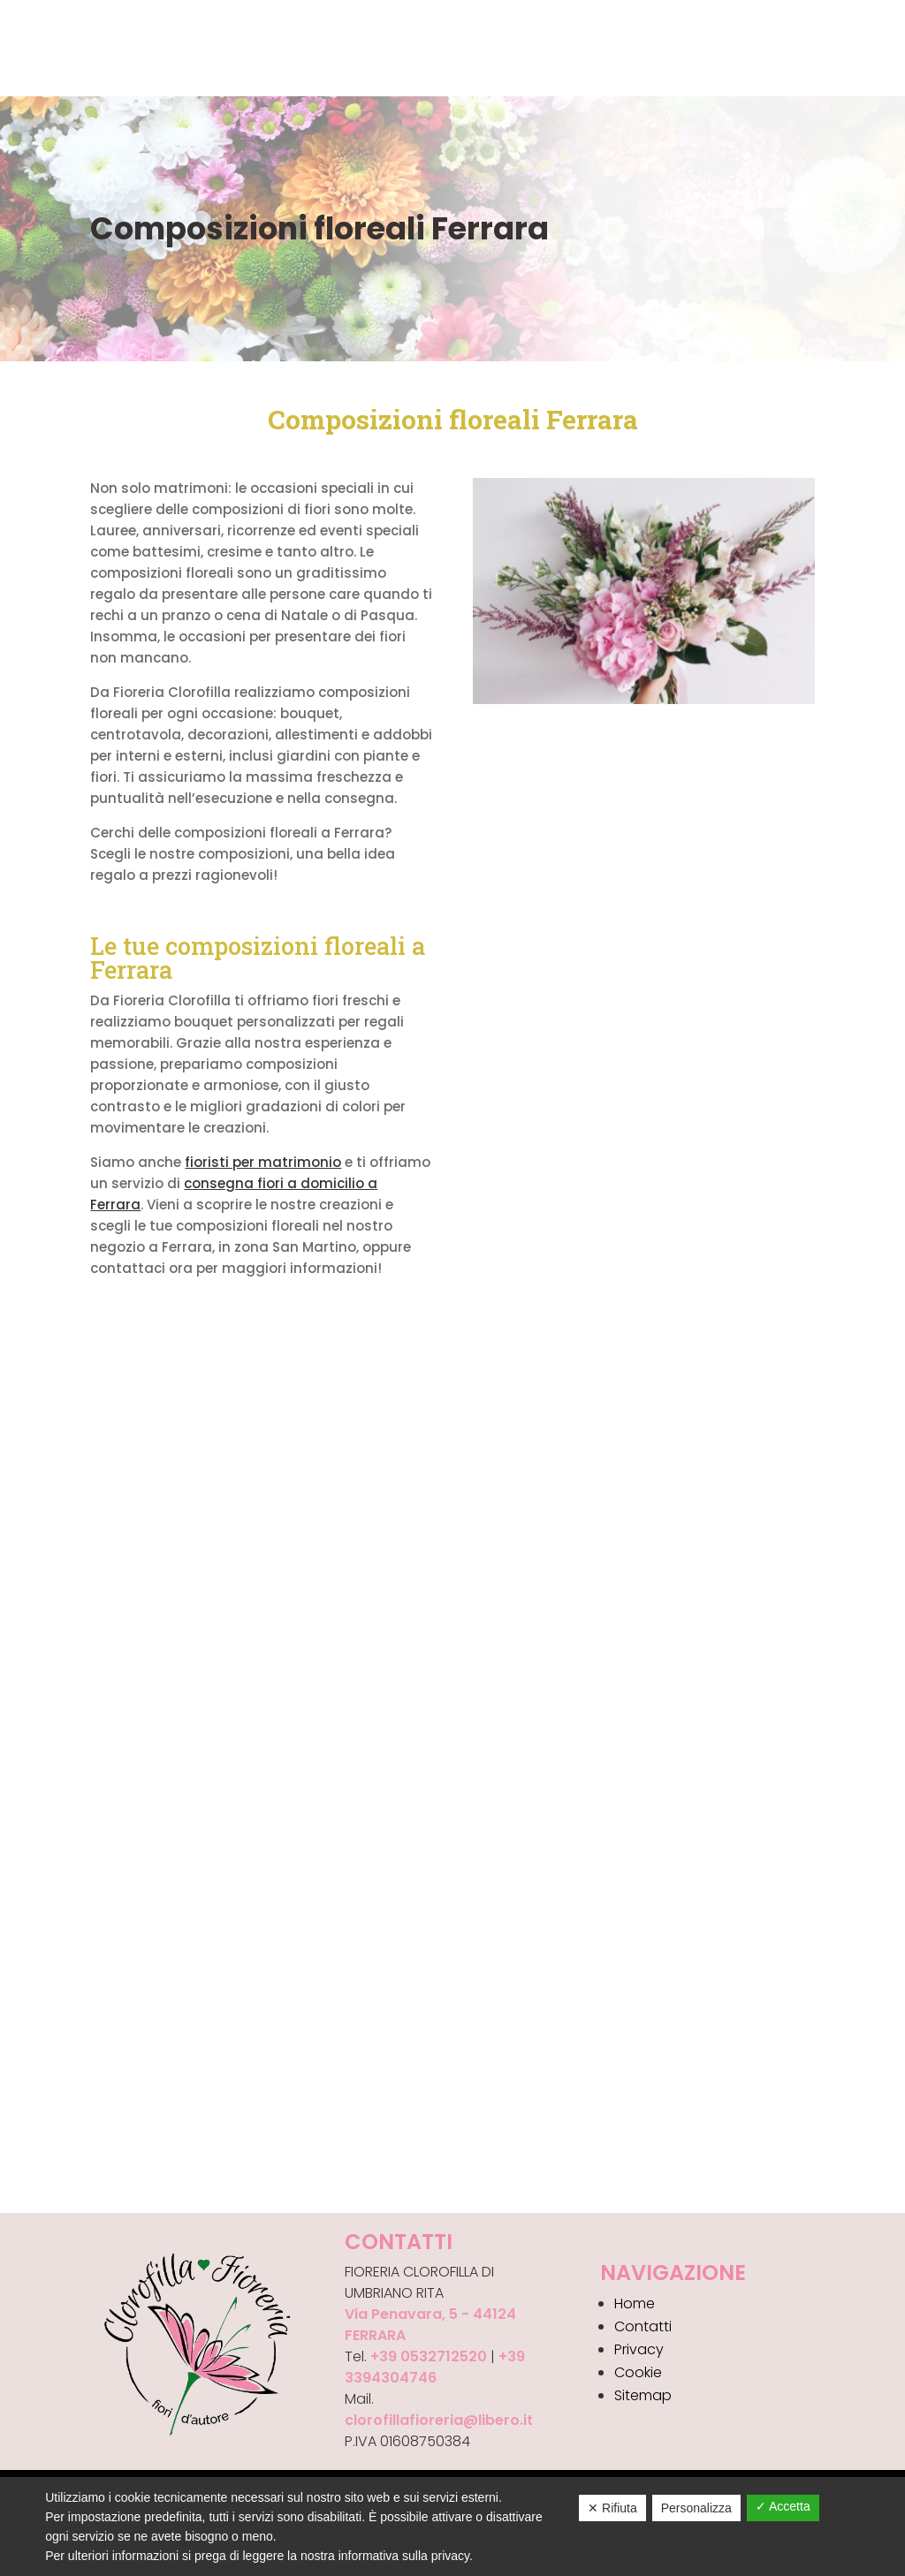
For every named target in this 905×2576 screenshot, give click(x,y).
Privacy (639, 2349)
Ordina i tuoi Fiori (214, 72)
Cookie (638, 2372)
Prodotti (180, 47)
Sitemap (643, 2395)
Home (24, 47)
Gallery (257, 47)
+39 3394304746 (435, 2367)
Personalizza (696, 2508)
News (319, 47)
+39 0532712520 (428, 2356)
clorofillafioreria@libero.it (439, 2420)
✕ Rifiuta (612, 2508)
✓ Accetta (783, 2506)
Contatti (389, 47)
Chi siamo (95, 47)
